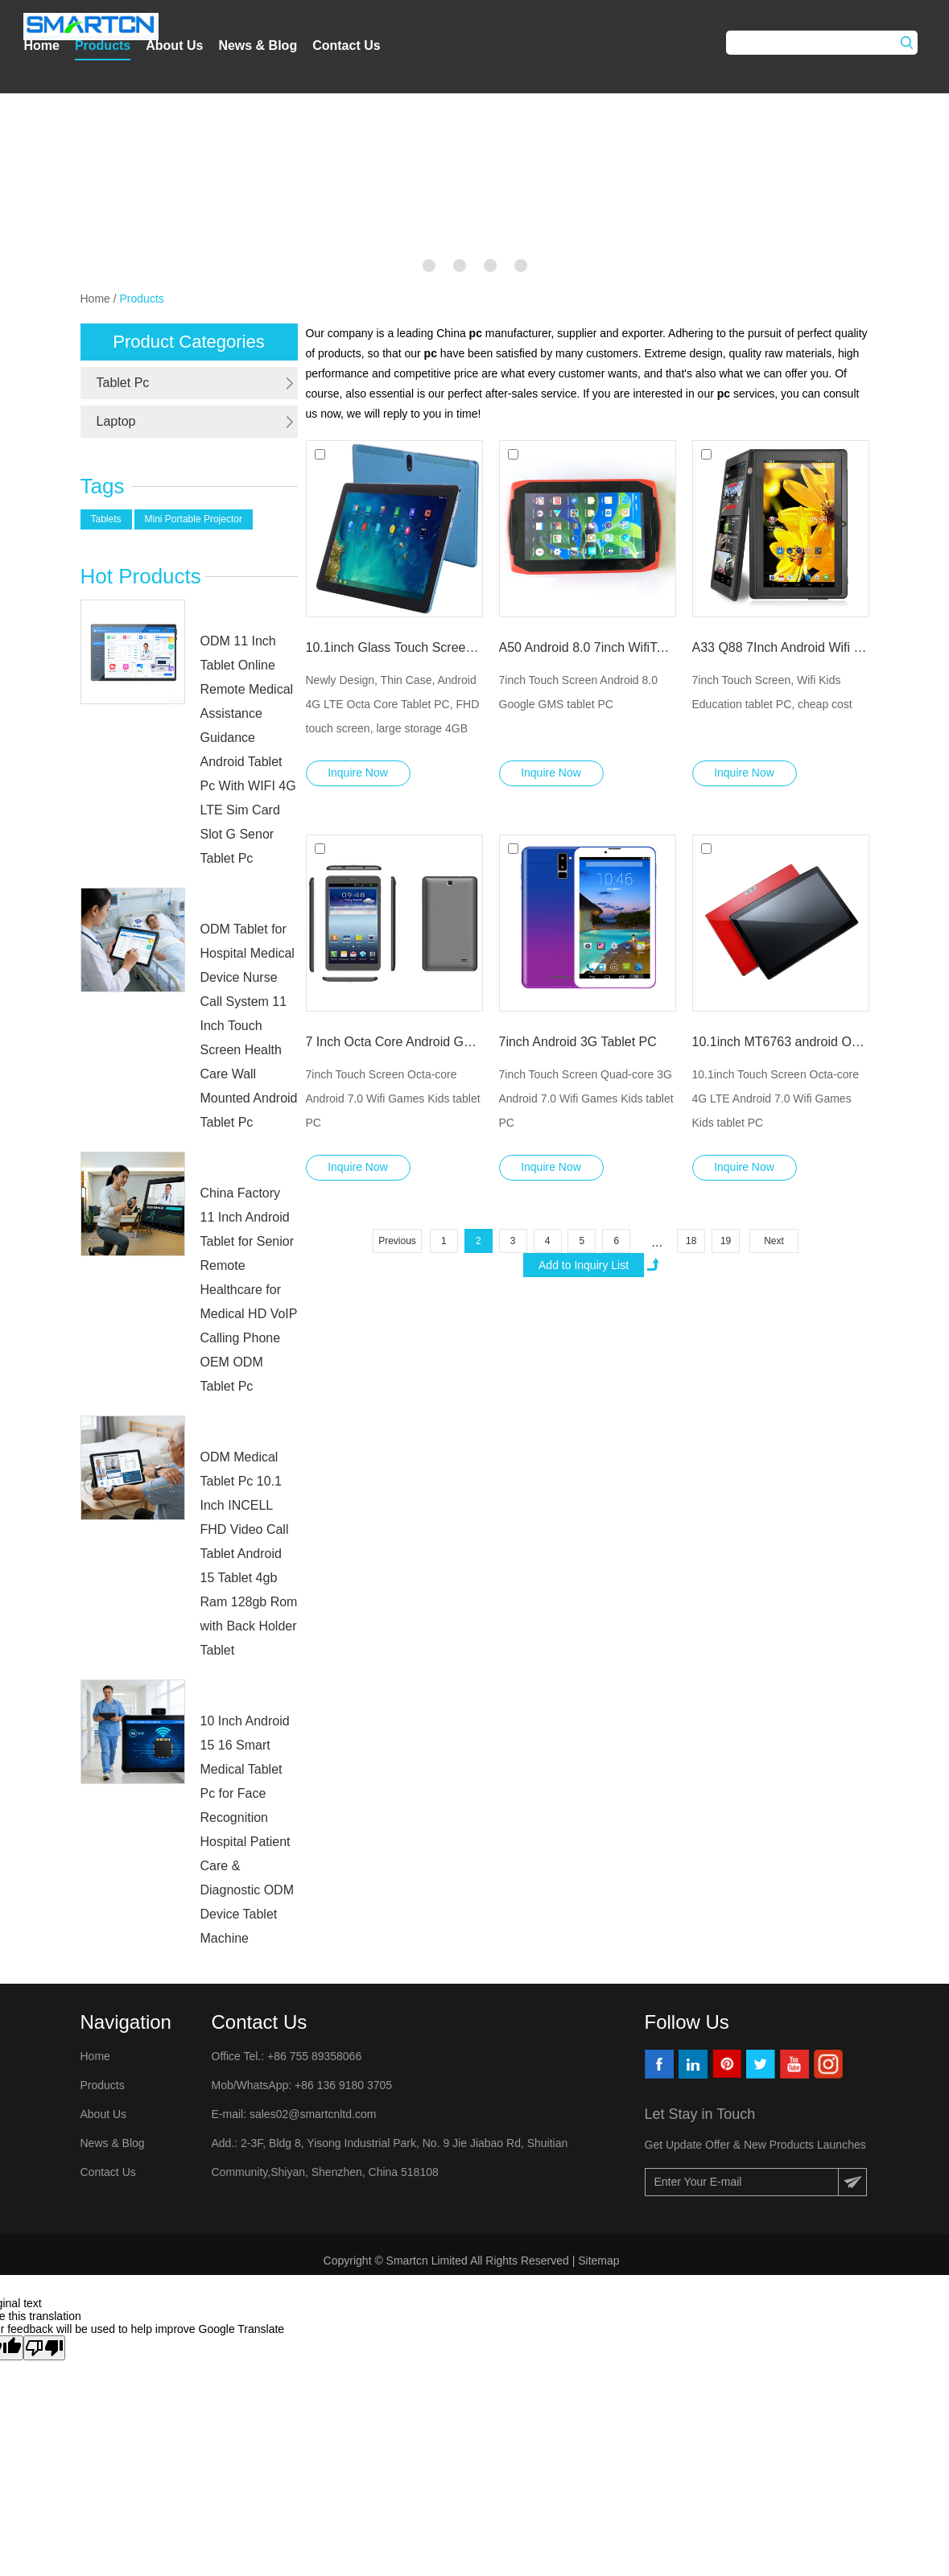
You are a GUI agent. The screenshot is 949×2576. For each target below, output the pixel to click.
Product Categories (188, 342)
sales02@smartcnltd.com (313, 2114)
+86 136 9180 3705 (341, 2085)
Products (102, 45)
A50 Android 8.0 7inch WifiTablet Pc (587, 647)
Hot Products (140, 576)
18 (691, 1241)
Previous (397, 1241)
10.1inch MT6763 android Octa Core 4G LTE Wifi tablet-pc (780, 1042)
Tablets (106, 519)
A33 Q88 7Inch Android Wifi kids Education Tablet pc (780, 647)
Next (774, 1241)
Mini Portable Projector (193, 519)
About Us (174, 45)
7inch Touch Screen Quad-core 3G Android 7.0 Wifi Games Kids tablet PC (586, 1098)
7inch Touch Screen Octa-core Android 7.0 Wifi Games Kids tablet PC (393, 1098)
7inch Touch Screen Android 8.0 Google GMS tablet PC (578, 692)
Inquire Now (358, 772)
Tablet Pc (123, 382)
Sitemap (600, 2260)
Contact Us (346, 45)
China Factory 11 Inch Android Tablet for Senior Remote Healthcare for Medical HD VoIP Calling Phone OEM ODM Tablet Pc (249, 1289)
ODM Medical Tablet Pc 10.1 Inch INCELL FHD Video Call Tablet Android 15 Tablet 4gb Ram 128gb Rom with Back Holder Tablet (249, 1553)
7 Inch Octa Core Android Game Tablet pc (394, 1042)
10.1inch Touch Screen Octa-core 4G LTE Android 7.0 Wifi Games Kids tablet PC (776, 1098)
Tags (102, 486)
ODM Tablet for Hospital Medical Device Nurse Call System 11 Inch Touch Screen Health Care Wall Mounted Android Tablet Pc (249, 1025)
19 (725, 1241)
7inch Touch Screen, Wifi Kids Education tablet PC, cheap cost (772, 692)
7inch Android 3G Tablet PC (578, 1042)
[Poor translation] (44, 2347)
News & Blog (257, 45)
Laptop (116, 421)
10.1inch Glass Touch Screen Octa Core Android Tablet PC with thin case (394, 647)
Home (41, 45)
